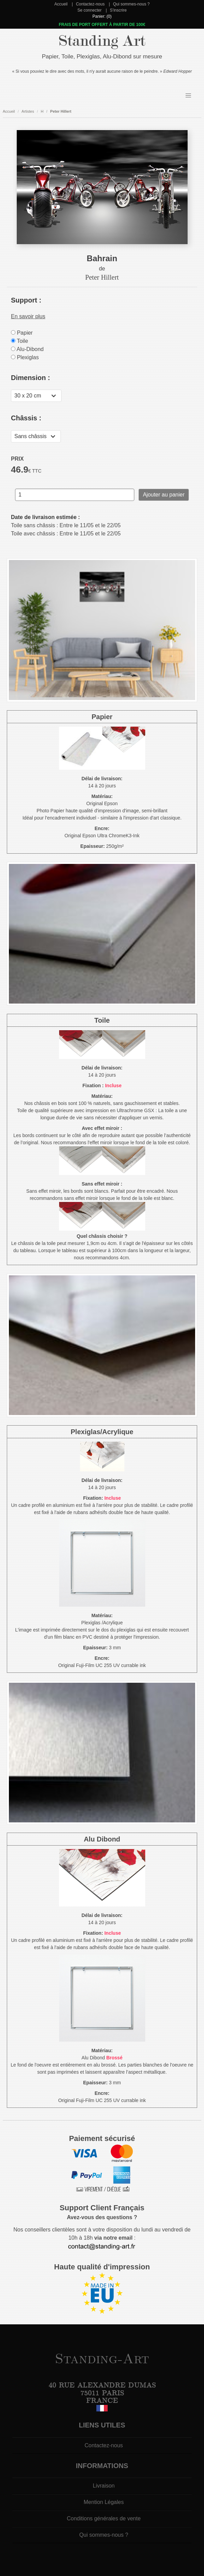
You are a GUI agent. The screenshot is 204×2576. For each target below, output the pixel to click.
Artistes (28, 111)
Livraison (103, 2486)
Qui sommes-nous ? (131, 4)
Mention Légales (104, 2502)
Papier (22, 333)
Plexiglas (25, 357)
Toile (19, 341)
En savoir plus (28, 316)
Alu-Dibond (27, 349)
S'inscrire (118, 10)
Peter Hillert (60, 111)
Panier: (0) (101, 16)
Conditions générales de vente (103, 2518)
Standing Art (102, 41)
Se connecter (89, 10)
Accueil (61, 4)
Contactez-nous (90, 4)
